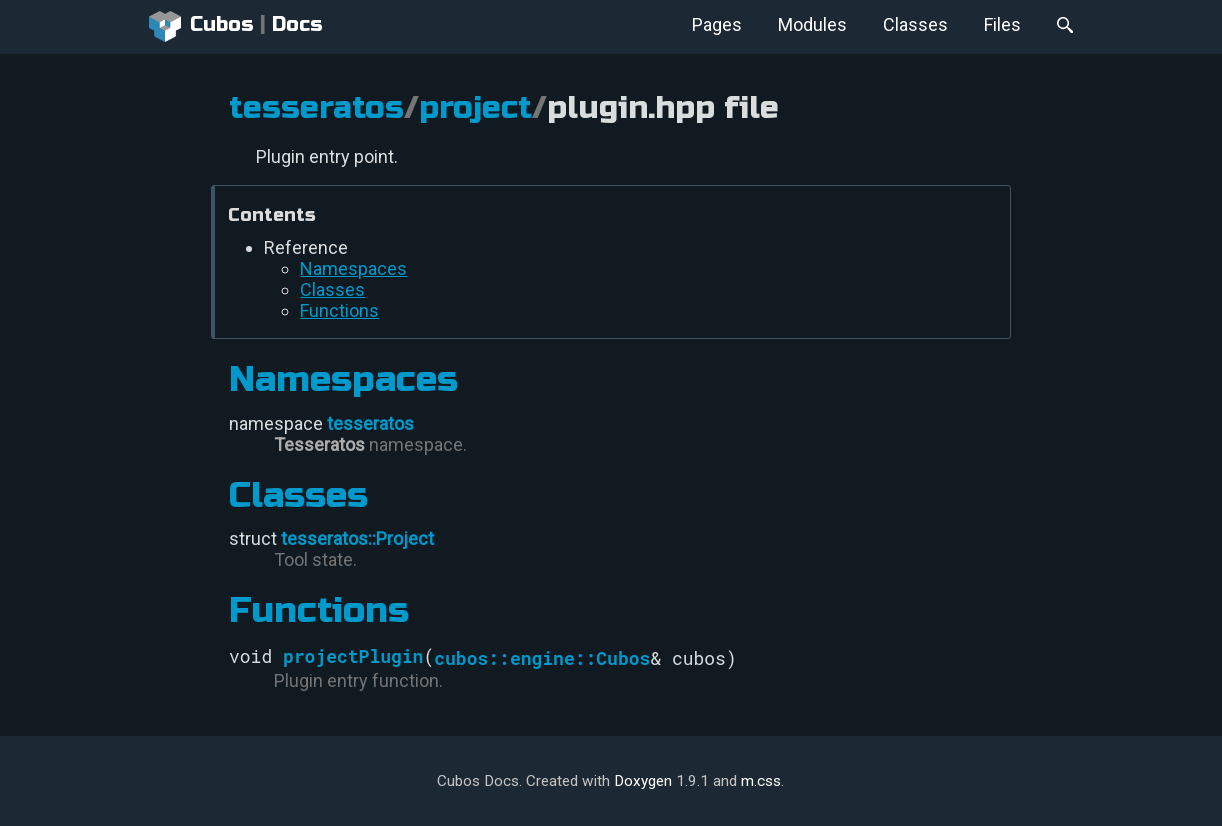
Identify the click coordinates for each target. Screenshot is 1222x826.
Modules (812, 24)
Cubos (201, 27)
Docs (297, 24)
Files (1002, 24)
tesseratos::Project (357, 538)
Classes (915, 24)
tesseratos (316, 108)
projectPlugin (353, 656)
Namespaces (353, 268)
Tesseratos (319, 444)
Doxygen (643, 781)
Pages (717, 24)
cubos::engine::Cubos (542, 658)
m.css (761, 781)
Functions (339, 310)
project (475, 108)
